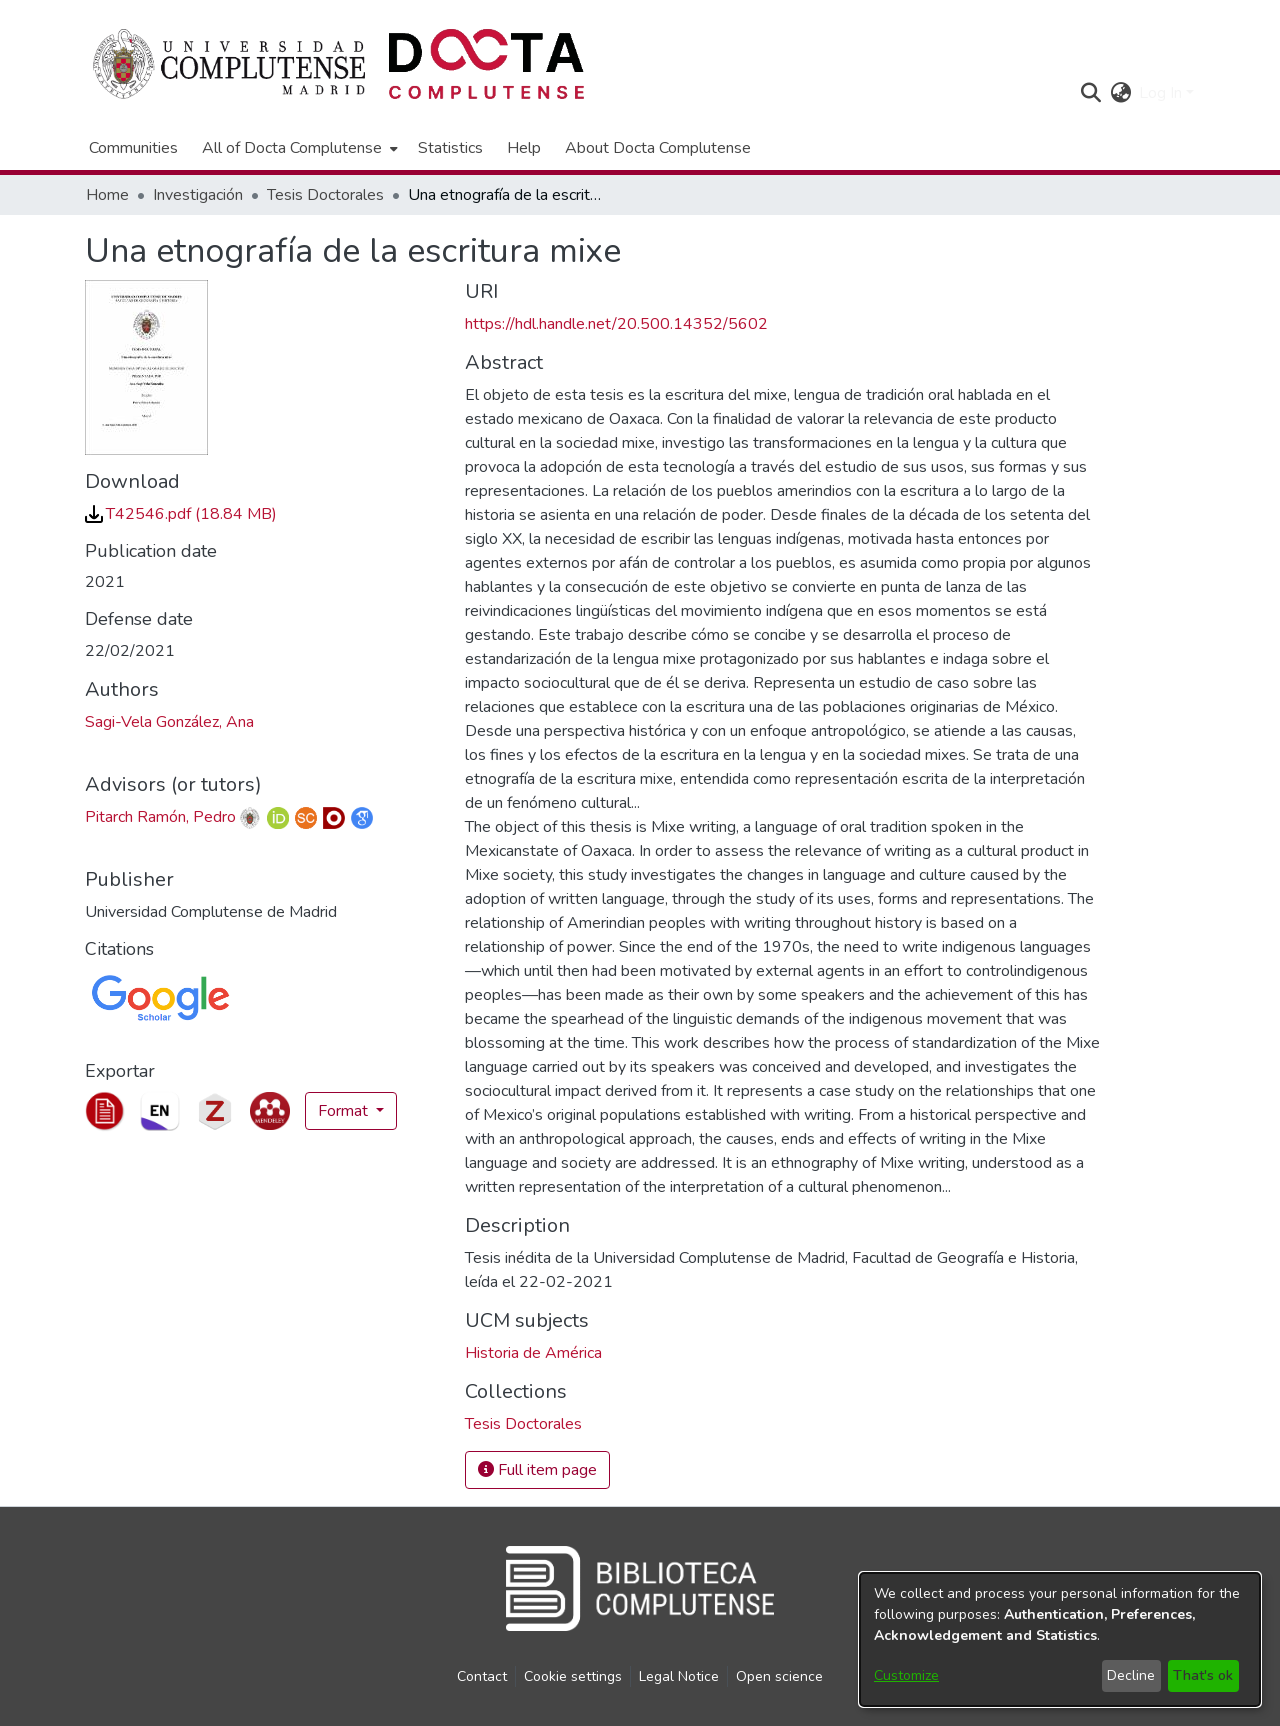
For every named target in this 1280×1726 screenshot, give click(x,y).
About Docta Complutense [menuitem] (658, 148)
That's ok (1203, 1675)
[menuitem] (298, 148)
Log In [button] (1162, 93)
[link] (181, 514)
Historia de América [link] (533, 1353)
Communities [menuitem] (133, 148)
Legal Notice (679, 1676)
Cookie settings (573, 1676)
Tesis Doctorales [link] (325, 195)
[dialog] (1060, 1639)
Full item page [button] (537, 1470)
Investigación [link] (198, 195)
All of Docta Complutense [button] (292, 148)
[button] (1090, 93)
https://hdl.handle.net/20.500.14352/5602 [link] (616, 324)
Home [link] (107, 195)
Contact (482, 1676)
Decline (1131, 1675)
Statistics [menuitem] (450, 148)
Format (345, 1111)
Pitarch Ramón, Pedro (160, 817)
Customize (906, 1675)
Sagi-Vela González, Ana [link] (169, 722)
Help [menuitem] (524, 148)
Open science (779, 1676)
